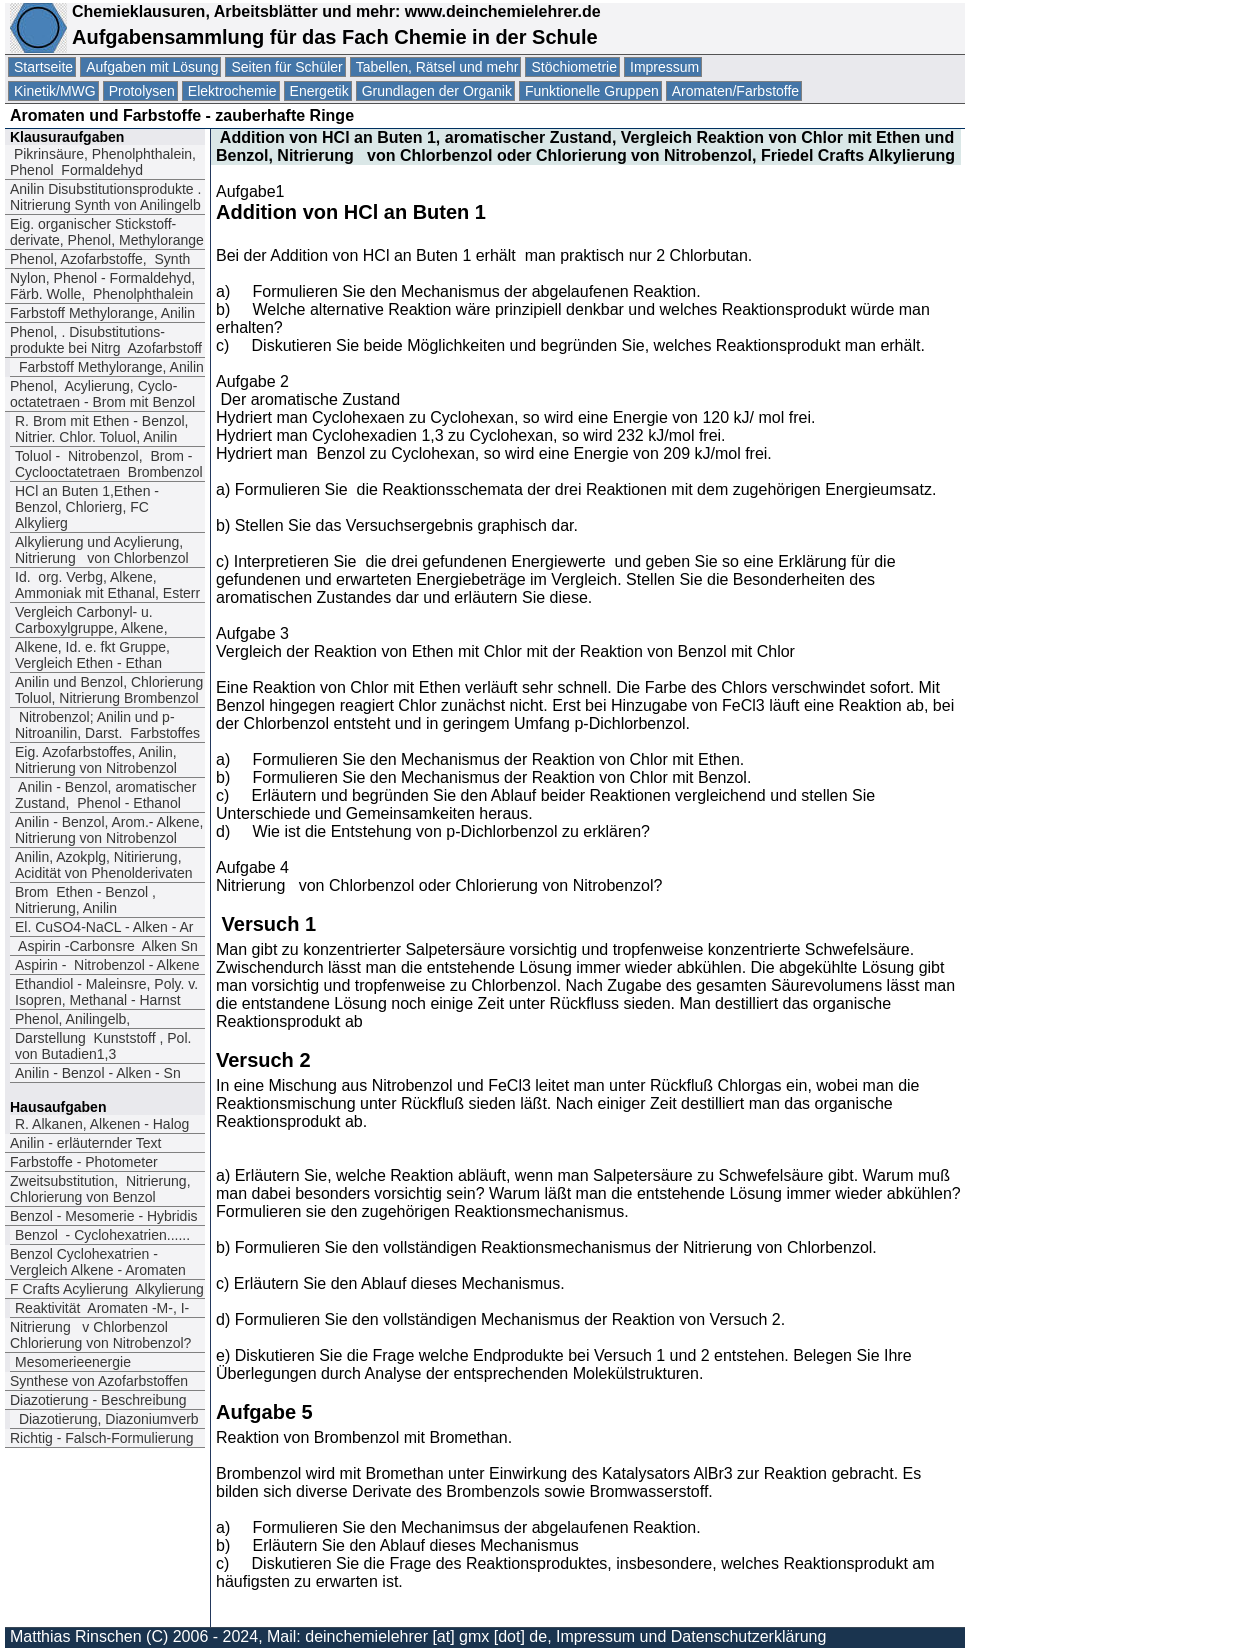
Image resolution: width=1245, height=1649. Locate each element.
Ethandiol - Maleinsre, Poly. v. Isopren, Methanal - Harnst (106, 992)
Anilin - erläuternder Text (85, 1143)
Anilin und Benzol (109, 690)
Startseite (43, 67)
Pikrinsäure (103, 162)
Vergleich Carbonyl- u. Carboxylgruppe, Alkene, (91, 620)
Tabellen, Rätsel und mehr (437, 67)
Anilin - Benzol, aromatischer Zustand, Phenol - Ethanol (105, 795)
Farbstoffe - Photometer (84, 1162)
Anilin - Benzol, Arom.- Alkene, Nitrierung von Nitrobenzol (109, 830)
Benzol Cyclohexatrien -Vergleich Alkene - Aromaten (98, 1262)
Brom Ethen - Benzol (85, 900)
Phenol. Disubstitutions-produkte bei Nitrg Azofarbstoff (106, 340)
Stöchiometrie (574, 67)
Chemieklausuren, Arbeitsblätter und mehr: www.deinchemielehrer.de (334, 11)
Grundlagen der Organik (437, 91)
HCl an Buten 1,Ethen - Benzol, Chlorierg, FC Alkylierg (87, 507)
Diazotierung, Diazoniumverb (107, 1419)
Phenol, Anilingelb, (72, 1019)
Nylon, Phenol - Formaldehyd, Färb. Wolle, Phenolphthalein (102, 286)
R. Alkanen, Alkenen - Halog (102, 1124)
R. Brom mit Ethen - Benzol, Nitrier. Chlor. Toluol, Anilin (102, 429)
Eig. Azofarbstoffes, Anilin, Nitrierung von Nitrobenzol (96, 760)
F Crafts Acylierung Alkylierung (107, 1289)
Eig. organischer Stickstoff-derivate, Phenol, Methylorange (107, 232)
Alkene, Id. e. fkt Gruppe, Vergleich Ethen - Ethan (92, 655)
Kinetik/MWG (55, 91)
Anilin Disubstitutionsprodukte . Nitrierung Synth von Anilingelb (105, 197)
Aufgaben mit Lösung (152, 67)
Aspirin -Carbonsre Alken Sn (106, 946)
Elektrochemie (232, 91)
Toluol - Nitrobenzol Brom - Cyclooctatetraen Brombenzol (109, 464)
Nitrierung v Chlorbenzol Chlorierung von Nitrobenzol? (100, 1335)
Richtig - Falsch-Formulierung (102, 1438)
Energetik (319, 91)
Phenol (100, 259)
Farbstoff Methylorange (102, 313)
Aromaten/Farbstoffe (735, 91)
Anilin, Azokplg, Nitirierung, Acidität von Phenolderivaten (103, 865)
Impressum (664, 67)
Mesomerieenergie (73, 1362)
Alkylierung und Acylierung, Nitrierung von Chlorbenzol (102, 550)
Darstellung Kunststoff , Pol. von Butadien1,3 (103, 1046)
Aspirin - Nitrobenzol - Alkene (107, 965)
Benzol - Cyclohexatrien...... (102, 1235)
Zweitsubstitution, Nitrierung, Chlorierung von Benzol (100, 1189)
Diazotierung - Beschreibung (98, 1400)
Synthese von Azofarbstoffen (99, 1381)
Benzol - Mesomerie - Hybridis (104, 1216)
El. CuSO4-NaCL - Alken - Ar (104, 927)
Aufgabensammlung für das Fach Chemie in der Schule (335, 37)
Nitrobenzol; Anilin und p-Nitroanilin (107, 725)
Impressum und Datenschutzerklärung (691, 1636)
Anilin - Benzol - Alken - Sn (100, 1073)
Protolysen (142, 91)
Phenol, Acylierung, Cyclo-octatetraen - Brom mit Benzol (102, 394)
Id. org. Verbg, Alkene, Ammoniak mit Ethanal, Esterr (107, 585)
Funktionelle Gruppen (592, 91)
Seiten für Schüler (286, 67)
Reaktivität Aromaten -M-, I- (102, 1308)
